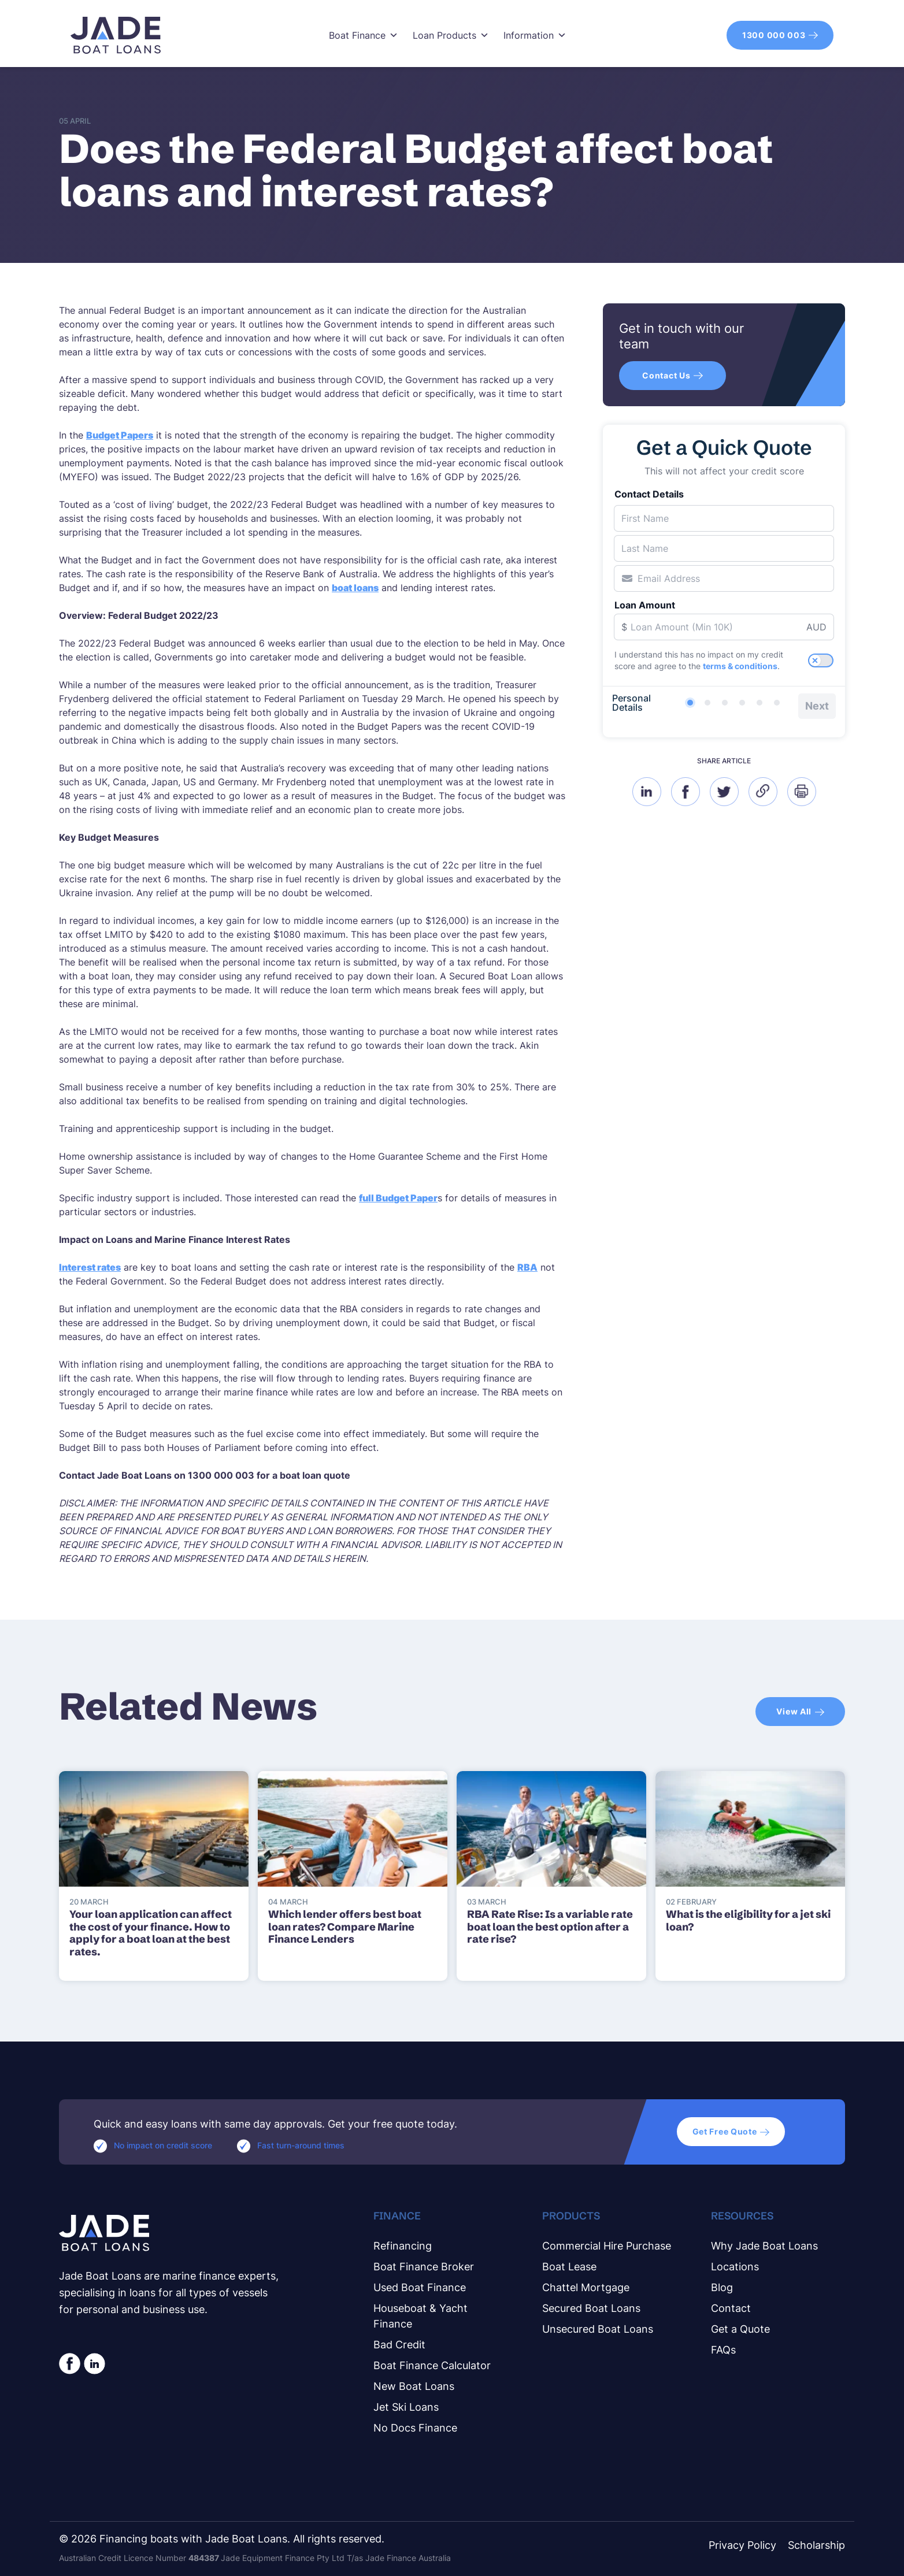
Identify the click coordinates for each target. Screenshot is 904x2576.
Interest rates (90, 1267)
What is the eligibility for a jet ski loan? (748, 1920)
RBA (527, 1267)
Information (534, 35)
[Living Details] (742, 703)
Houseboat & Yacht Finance (420, 2316)
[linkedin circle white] (94, 2363)
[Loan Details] (725, 703)
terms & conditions (740, 666)
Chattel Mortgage (585, 2287)
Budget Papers (119, 435)
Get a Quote (740, 2329)
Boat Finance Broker (423, 2267)
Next (817, 706)
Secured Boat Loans (591, 2308)
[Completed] (777, 703)
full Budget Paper (398, 1198)
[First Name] (723, 518)
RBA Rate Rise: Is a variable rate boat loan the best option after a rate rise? (550, 1927)
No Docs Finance (415, 2428)
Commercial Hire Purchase (606, 2246)
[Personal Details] (690, 703)
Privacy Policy (742, 2545)
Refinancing (402, 2246)
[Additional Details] (759, 703)
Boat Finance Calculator (432, 2365)
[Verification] (707, 703)
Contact (731, 2308)
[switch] (820, 660)
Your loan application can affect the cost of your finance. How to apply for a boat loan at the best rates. (150, 1933)
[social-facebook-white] (69, 2363)
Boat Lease (569, 2267)
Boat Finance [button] (363, 35)
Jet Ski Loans (406, 2407)
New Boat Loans (413, 2386)
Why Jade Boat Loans (764, 2246)
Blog (722, 2287)
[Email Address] (723, 578)
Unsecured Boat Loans (597, 2329)
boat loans (355, 587)
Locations (735, 2267)
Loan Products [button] (451, 35)
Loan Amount (644, 605)
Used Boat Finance (419, 2287)
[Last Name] (723, 548)
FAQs (723, 2350)
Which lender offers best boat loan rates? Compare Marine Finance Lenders (344, 1927)
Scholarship (816, 2545)
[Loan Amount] (723, 627)
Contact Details (649, 494)
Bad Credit (399, 2345)
